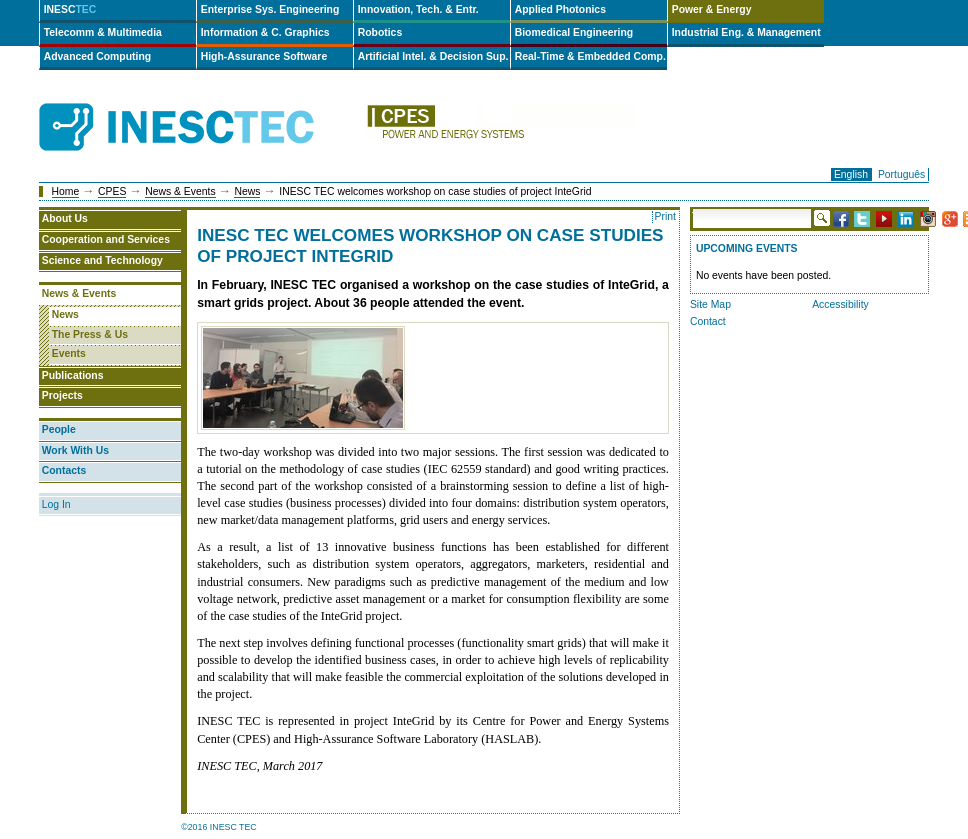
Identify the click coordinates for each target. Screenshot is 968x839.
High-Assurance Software (264, 56)
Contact (708, 321)
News (247, 191)
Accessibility (840, 304)
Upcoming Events (747, 248)
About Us (65, 218)
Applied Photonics (560, 9)
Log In (56, 504)
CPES (112, 191)
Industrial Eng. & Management (746, 32)
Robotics (380, 32)
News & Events (180, 191)
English (851, 174)
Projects (62, 395)
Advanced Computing (97, 56)
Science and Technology (102, 260)
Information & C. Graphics (265, 32)
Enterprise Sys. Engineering (270, 9)
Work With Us (75, 450)
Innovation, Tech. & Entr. (418, 9)
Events (69, 353)
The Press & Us (90, 334)
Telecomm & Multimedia (103, 32)
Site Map (710, 304)
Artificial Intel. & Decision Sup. (433, 56)
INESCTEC (199, 105)
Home (66, 191)
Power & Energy (712, 9)
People (59, 429)
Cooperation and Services (106, 239)
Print (665, 216)
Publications (73, 375)
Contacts (64, 470)
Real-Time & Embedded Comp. (590, 56)
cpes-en (501, 127)
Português (901, 174)
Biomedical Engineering (574, 32)
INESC (70, 9)
